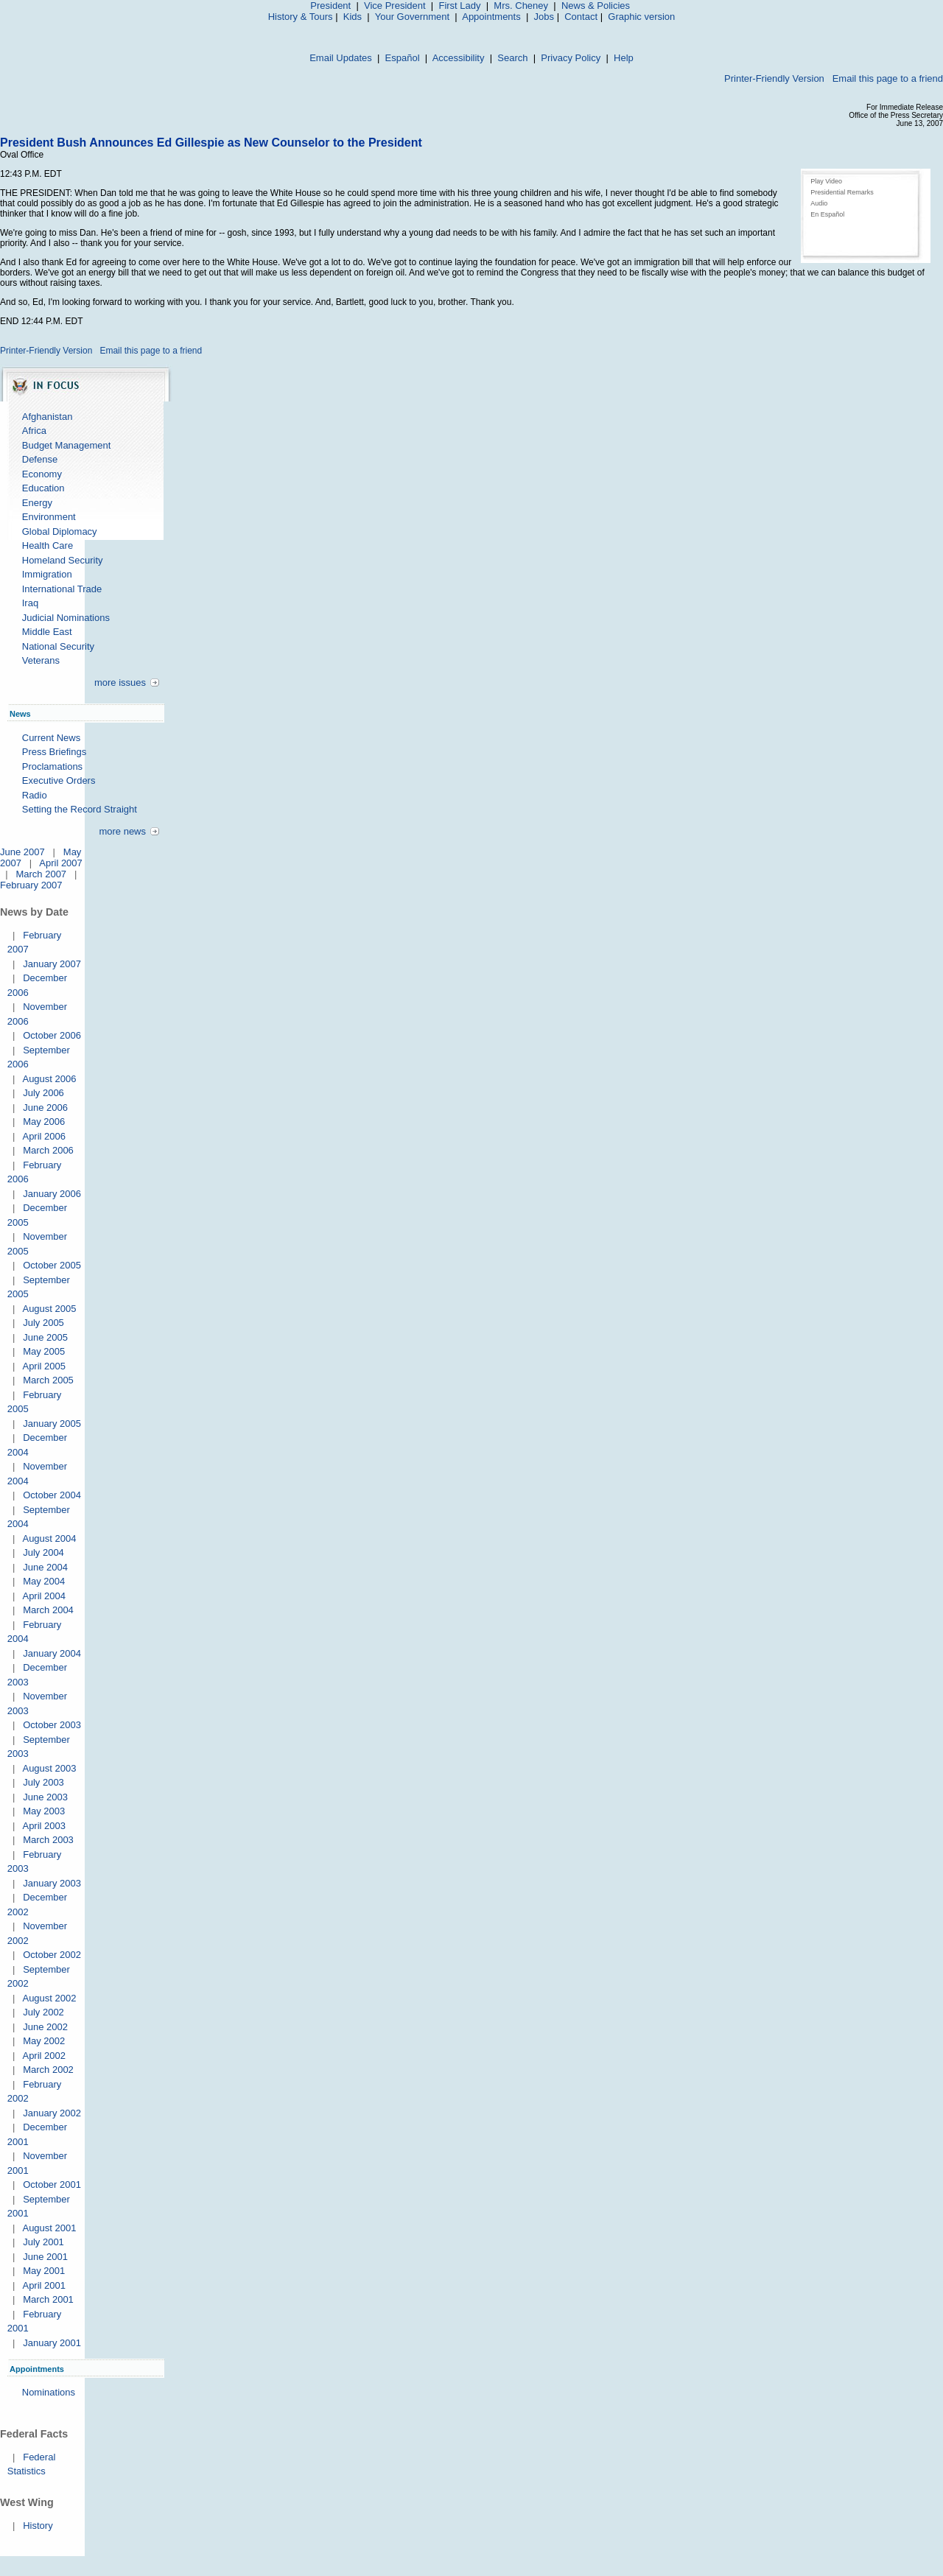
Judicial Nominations (66, 617)
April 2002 (44, 2055)
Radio (34, 795)
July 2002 (43, 2012)
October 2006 (52, 1035)
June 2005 (45, 1337)
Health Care (47, 545)
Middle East (47, 631)
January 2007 (52, 963)
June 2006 (45, 1107)
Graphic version (641, 16)
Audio (818, 203)
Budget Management (66, 445)
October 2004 (52, 1495)
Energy (37, 502)
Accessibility (458, 57)
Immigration (47, 574)
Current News (51, 737)
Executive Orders (59, 780)
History (37, 2525)
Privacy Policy (570, 57)
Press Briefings (54, 751)
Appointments (491, 16)
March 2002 (48, 2069)
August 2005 (49, 1308)
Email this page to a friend (887, 78)
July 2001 (43, 2241)
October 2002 (52, 1954)
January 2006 (52, 1193)
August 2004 (49, 1538)
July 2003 (43, 1782)
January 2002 (52, 2113)
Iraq (30, 602)
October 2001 (52, 2184)
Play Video (826, 181)
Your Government (412, 16)
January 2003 (52, 1883)
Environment (49, 516)
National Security (58, 646)
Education (43, 488)
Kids (352, 16)
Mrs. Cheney (521, 5)
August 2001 (49, 2227)
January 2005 (52, 1423)
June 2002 (45, 2026)
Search (512, 57)
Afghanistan (47, 416)
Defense (39, 459)
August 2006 (49, 1078)
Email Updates (340, 57)
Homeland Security (62, 560)
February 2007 (31, 885)
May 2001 (44, 2270)
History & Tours (300, 16)
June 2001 (45, 2256)
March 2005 (48, 1380)
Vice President (395, 5)
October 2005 (52, 1265)
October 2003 (52, 1724)
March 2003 (48, 1839)
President (330, 5)
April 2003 (44, 1825)
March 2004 (48, 1609)
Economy (42, 474)
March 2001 (48, 2299)
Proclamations (52, 766)
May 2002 (44, 2040)
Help (624, 57)
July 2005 (43, 1322)
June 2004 (45, 1567)
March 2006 (48, 1150)
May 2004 (44, 1581)
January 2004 (52, 1653)
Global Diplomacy (59, 531)
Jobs (544, 16)
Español (402, 57)
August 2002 (49, 1998)
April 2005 (44, 1366)
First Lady (459, 5)
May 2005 (44, 1351)
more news (122, 831)
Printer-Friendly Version (774, 78)
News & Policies (595, 5)
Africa (34, 430)
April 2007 (61, 862)
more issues (120, 682)
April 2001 (44, 2285)
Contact (580, 16)
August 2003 (49, 1768)
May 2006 (44, 1121)
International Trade (62, 588)
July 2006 (43, 1092)
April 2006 (44, 1136)
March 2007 (40, 874)
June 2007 (22, 851)
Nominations (48, 2392)
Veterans (41, 660)
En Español (827, 214)
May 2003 (44, 1811)
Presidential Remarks (842, 192)
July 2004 (43, 1552)
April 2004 (44, 1595)
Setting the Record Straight (79, 809)
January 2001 (52, 2342)
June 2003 (45, 1797)
